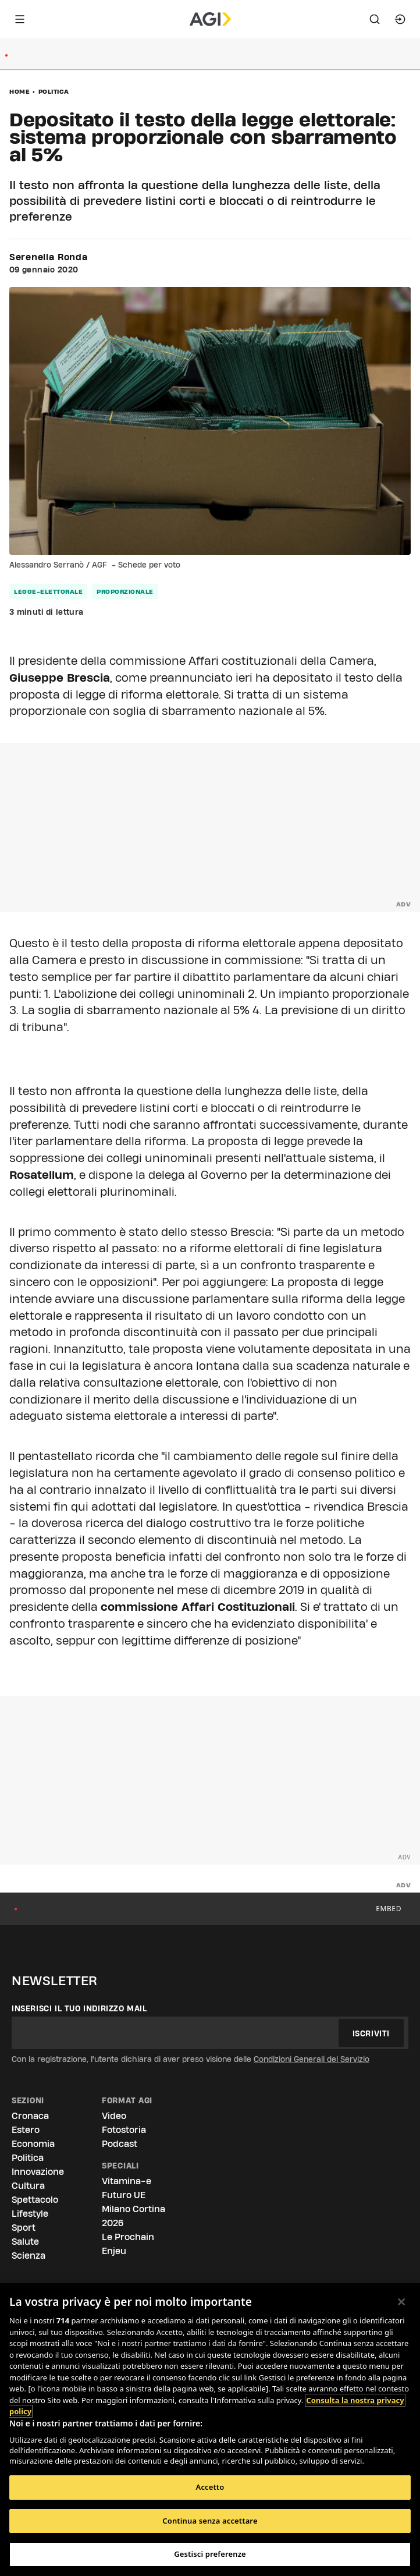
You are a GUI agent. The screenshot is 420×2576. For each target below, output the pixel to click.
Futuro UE (123, 2195)
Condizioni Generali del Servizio (311, 2059)
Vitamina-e (126, 2181)
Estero (26, 2129)
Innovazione (38, 2171)
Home (19, 91)
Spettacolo (35, 2199)
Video (114, 2115)
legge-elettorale (48, 591)
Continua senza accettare (209, 2520)
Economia (33, 2143)
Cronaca (30, 2115)
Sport (23, 2227)
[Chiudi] (401, 2302)
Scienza (28, 2255)
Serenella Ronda (48, 257)
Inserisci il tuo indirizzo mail (79, 2008)
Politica (53, 91)
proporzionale (125, 591)
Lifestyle (30, 2213)
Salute (25, 2241)
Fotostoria (124, 2129)
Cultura (28, 2185)
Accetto (210, 2487)
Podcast (119, 2143)
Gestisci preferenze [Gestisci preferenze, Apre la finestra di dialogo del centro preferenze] (210, 2554)
